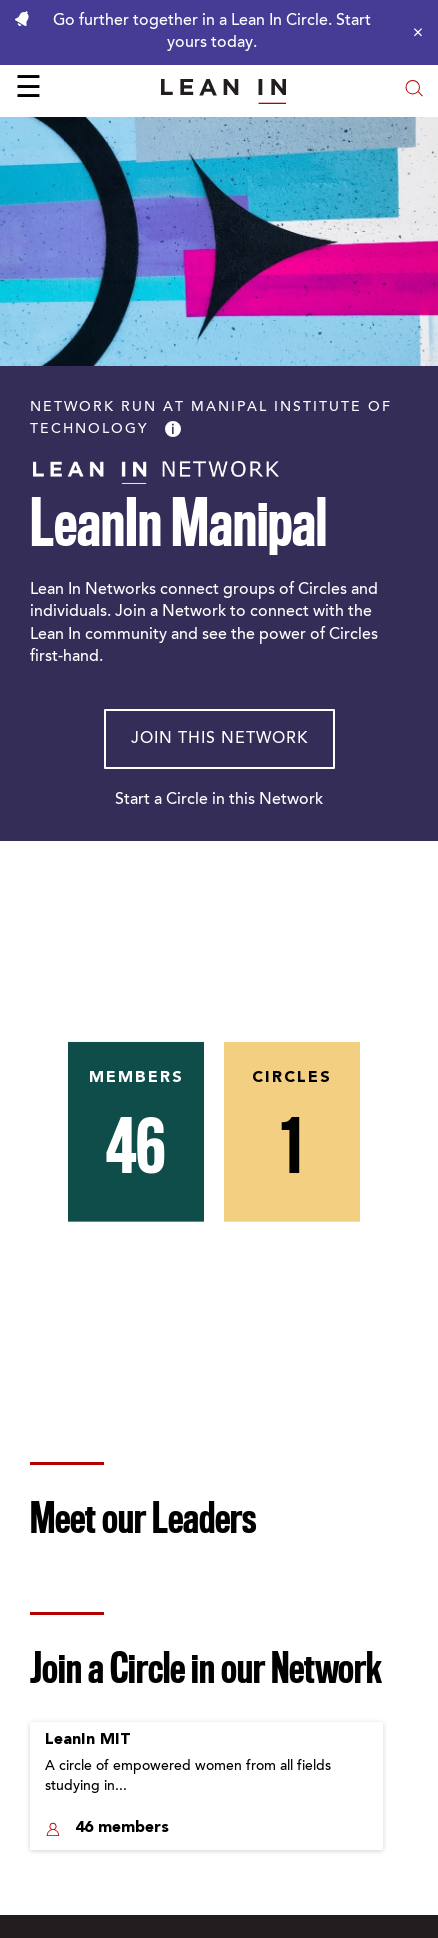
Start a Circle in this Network (219, 800)
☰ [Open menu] (28, 90)
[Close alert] (413, 32)
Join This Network (219, 739)
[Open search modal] (414, 90)
